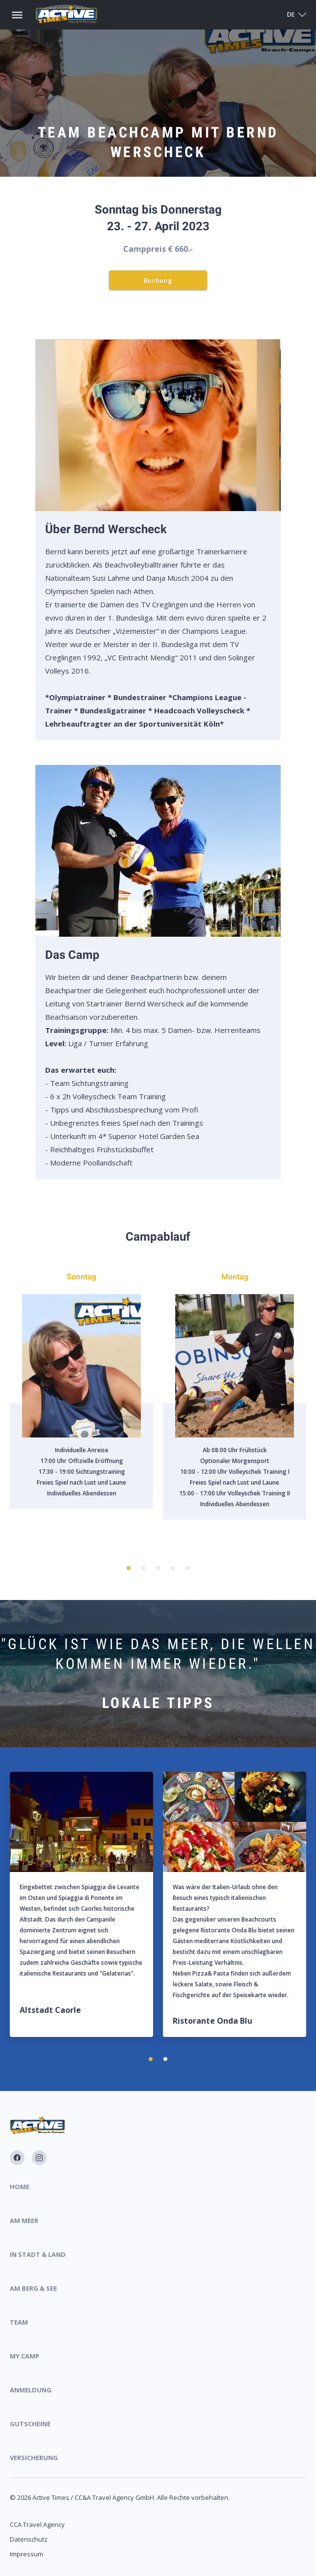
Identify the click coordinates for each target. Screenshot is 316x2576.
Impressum (26, 2553)
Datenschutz (29, 2539)
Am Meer (24, 2220)
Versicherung (34, 2457)
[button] (128, 1568)
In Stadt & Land (38, 2254)
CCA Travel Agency (37, 2524)
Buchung (158, 280)
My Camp (24, 2356)
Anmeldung (31, 2390)
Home (19, 2186)
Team (19, 2322)
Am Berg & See (33, 2288)
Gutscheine (30, 2423)
